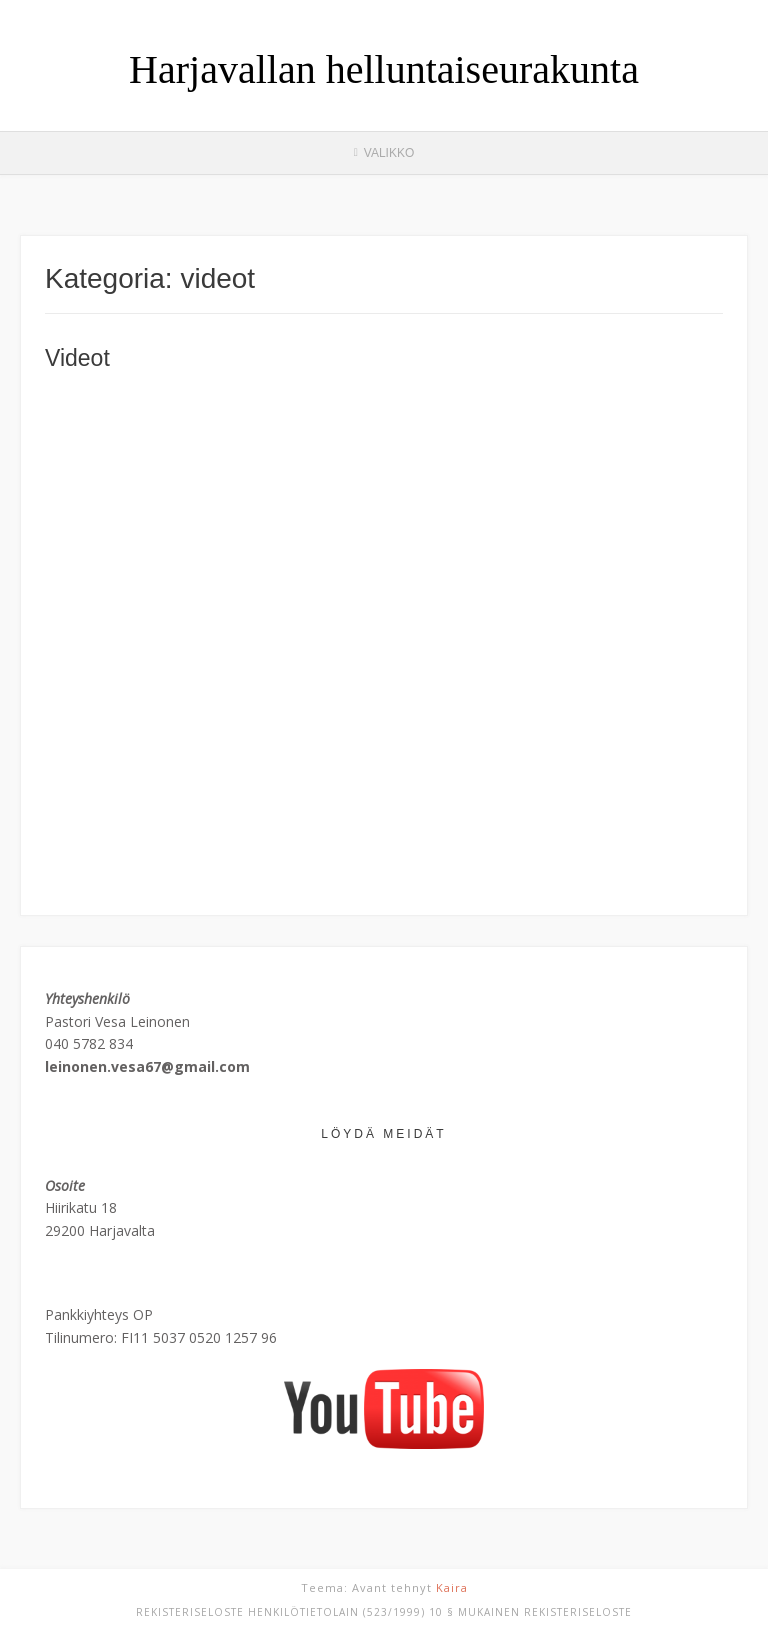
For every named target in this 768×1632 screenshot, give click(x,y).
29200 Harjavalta (100, 1230)
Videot (77, 358)
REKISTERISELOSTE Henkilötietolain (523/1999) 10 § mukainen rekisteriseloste (384, 1612)
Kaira (452, 1587)
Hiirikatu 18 (81, 1207)
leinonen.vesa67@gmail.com (147, 1066)
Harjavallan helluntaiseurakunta (384, 70)
